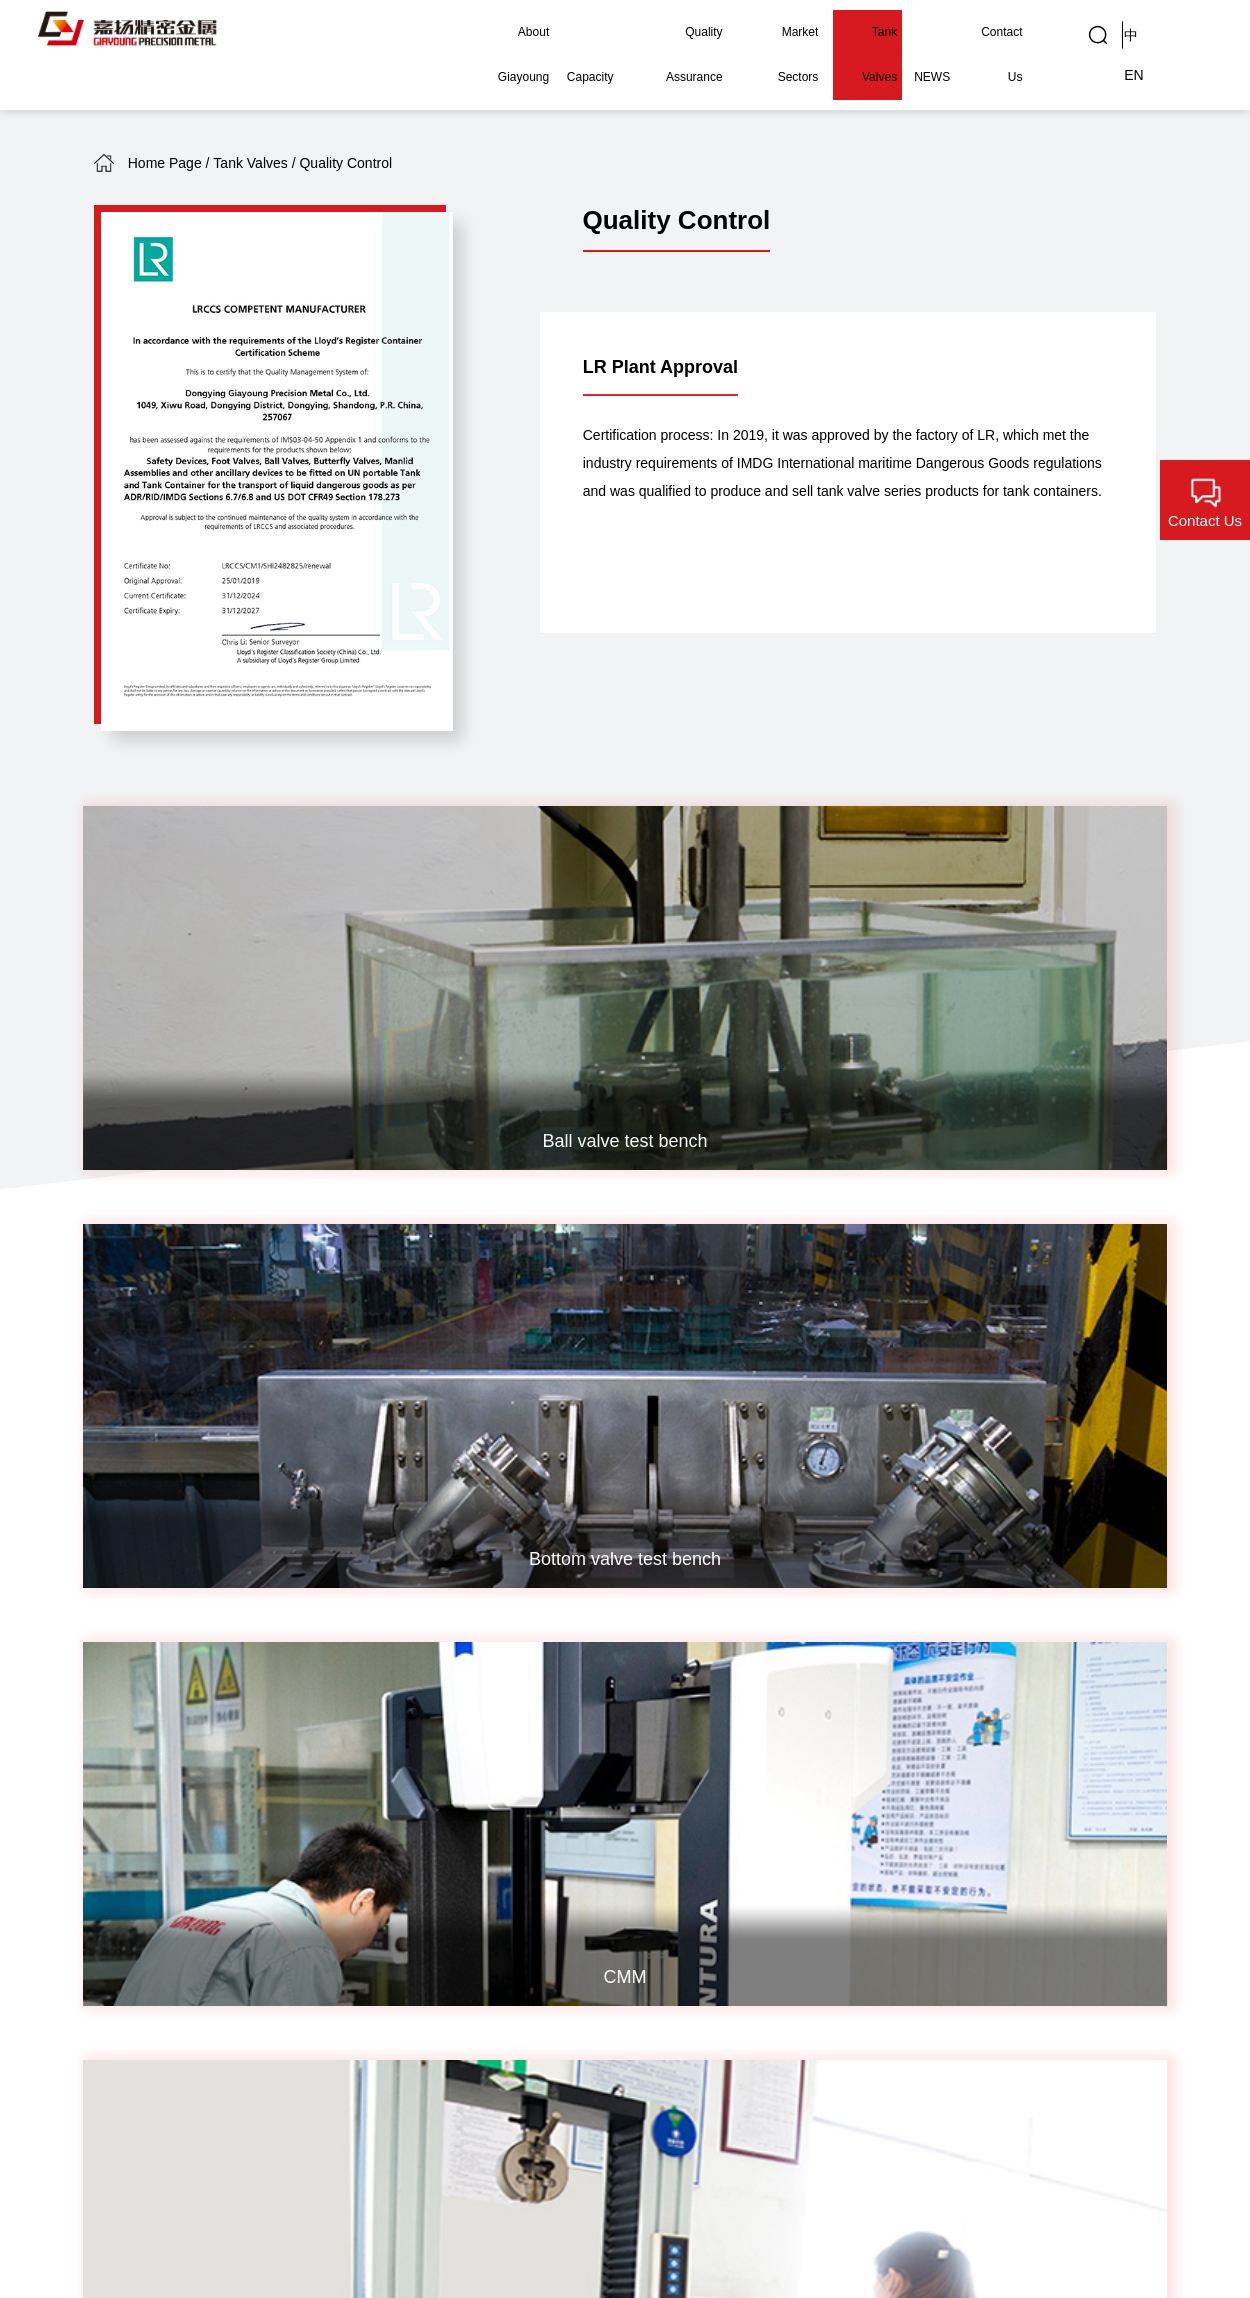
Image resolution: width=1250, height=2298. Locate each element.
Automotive (536, 1985)
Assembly (261, 1916)
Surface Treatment (263, 1877)
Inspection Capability (398, 1871)
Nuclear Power (548, 1757)
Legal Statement (1101, 2203)
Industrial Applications (674, 1769)
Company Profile (149, 1757)
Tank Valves (855, 32)
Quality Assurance (654, 32)
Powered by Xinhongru (326, 2203)
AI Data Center (548, 1814)
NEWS (925, 32)
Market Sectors (763, 32)
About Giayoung (476, 32)
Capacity (562, 32)
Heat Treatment (280, 1808)
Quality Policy (409, 1780)
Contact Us (992, 32)
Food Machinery (553, 1871)
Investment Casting (265, 1769)
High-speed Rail (552, 1900)
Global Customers (670, 1849)
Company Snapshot (126, 1912)
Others (521, 2014)
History (117, 1786)
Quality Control (683, 1888)
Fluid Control (541, 1786)
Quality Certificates (401, 1820)
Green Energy (545, 1957)
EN (1190, 32)
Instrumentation (550, 1843)
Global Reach (139, 1843)
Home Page (165, 163)
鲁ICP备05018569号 (162, 2203)
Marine (522, 1928)
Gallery (658, 1808)
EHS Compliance (151, 1871)
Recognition (133, 1814)
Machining (263, 1837)
